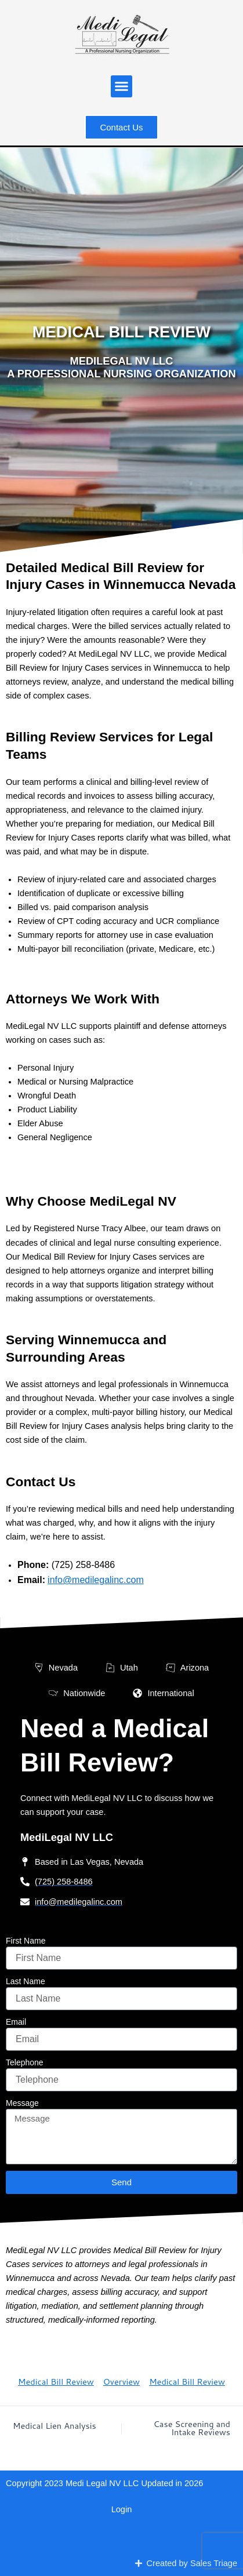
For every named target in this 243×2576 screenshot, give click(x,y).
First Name (25, 1940)
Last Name (25, 1981)
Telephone (24, 2062)
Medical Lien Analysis (54, 2426)
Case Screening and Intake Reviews (192, 2428)
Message (22, 2103)
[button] (122, 86)
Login (121, 2509)
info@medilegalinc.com (96, 1580)
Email (16, 2021)
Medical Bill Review (56, 2381)
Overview (121, 2381)
